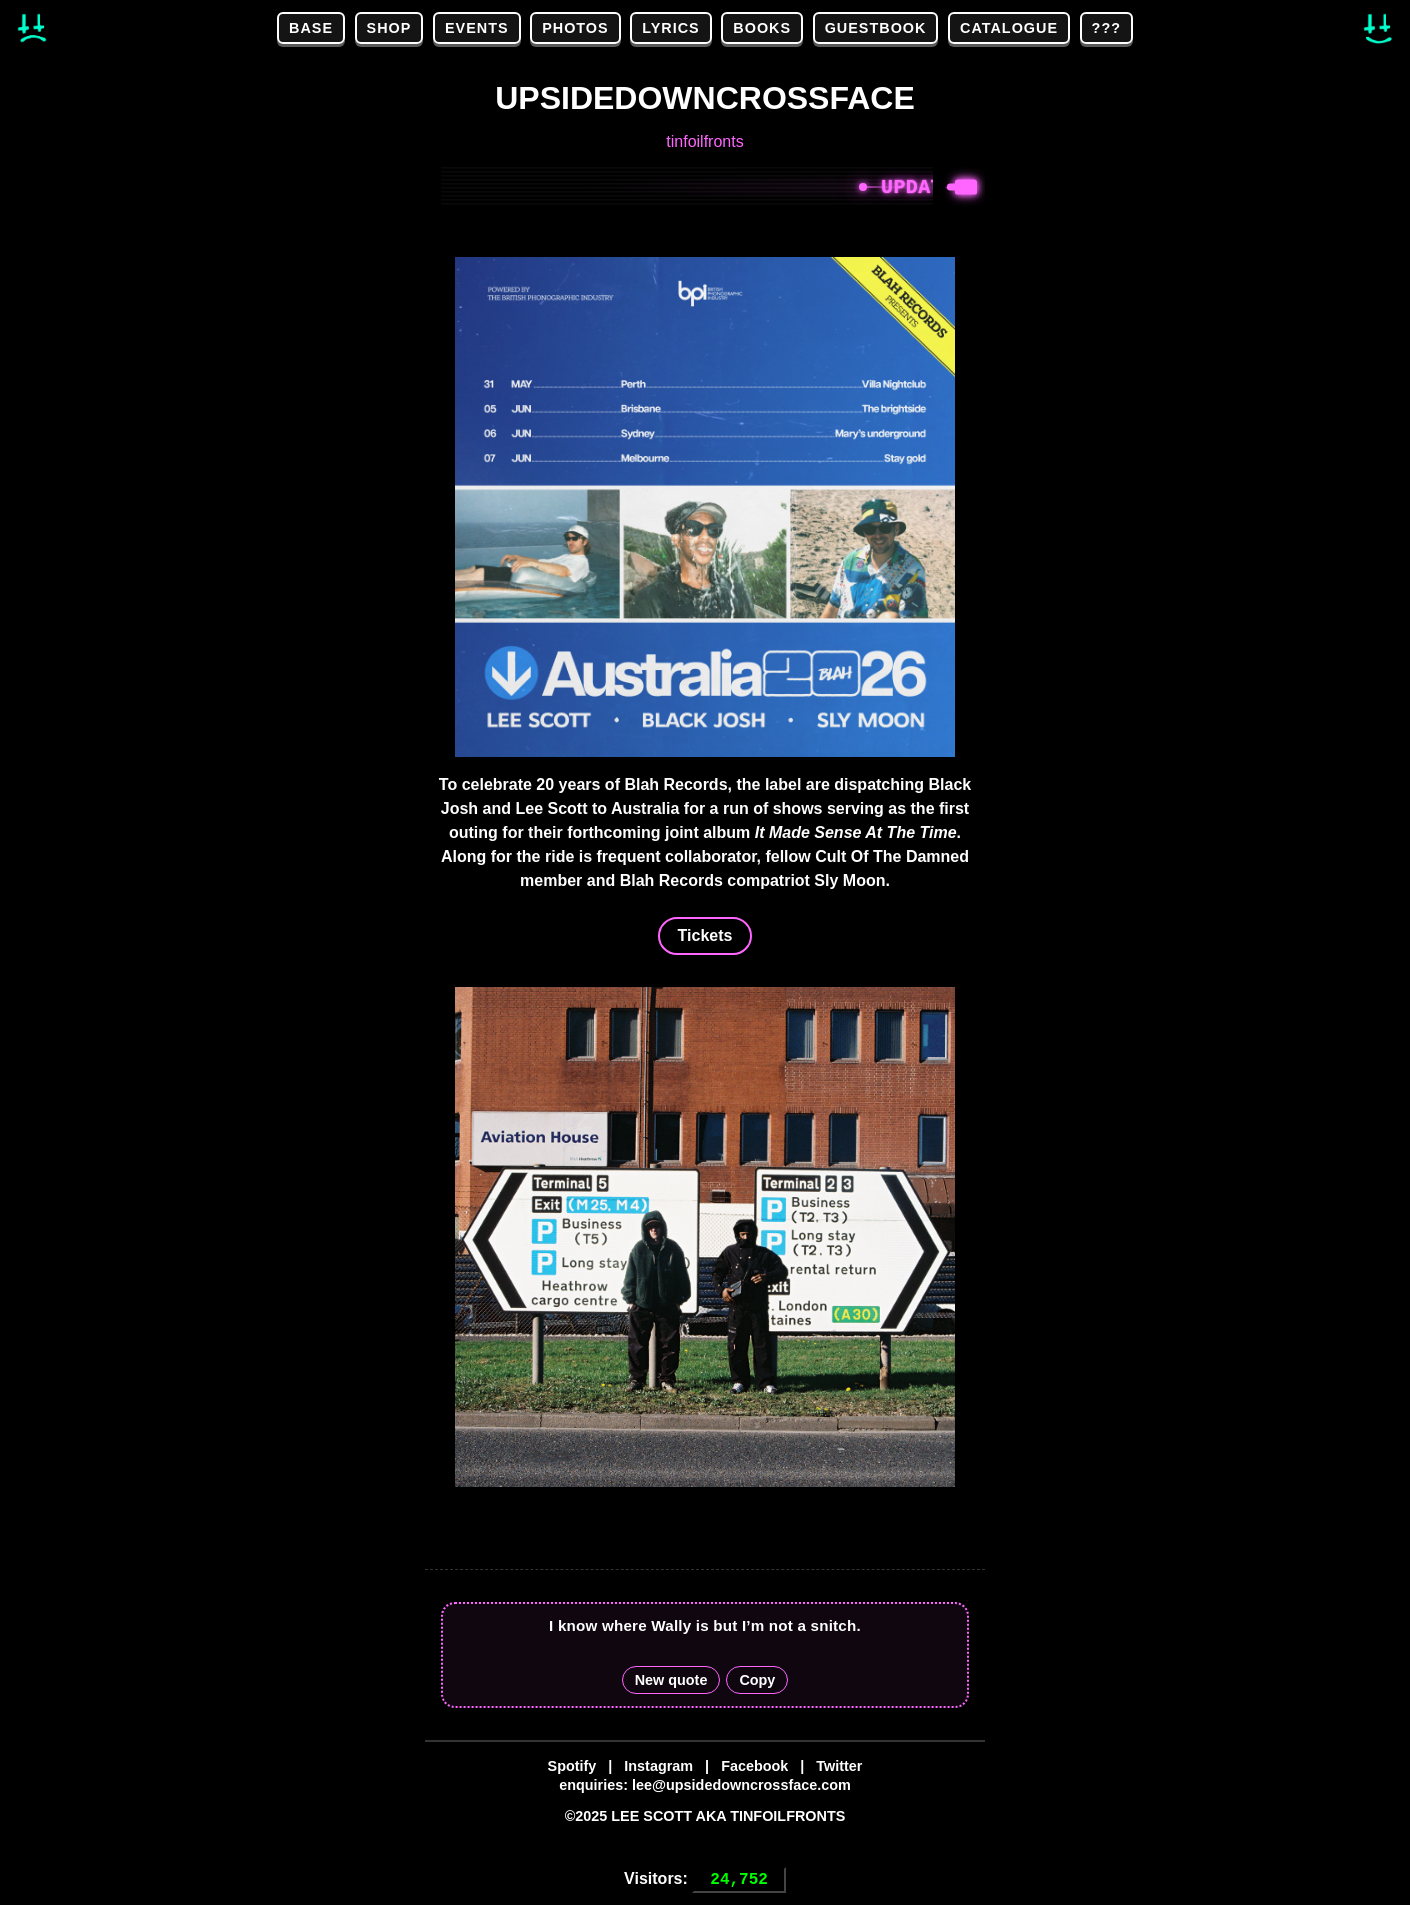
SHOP (389, 28)
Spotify (572, 1766)
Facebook (754, 1766)
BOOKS (762, 28)
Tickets (705, 935)
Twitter (839, 1766)
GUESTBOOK (876, 28)
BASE (311, 28)
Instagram (658, 1766)
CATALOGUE (1009, 28)
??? (1106, 28)
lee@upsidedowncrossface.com (741, 1785)
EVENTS (477, 28)
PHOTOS (575, 28)
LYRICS (670, 28)
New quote (671, 1680)
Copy (757, 1680)
